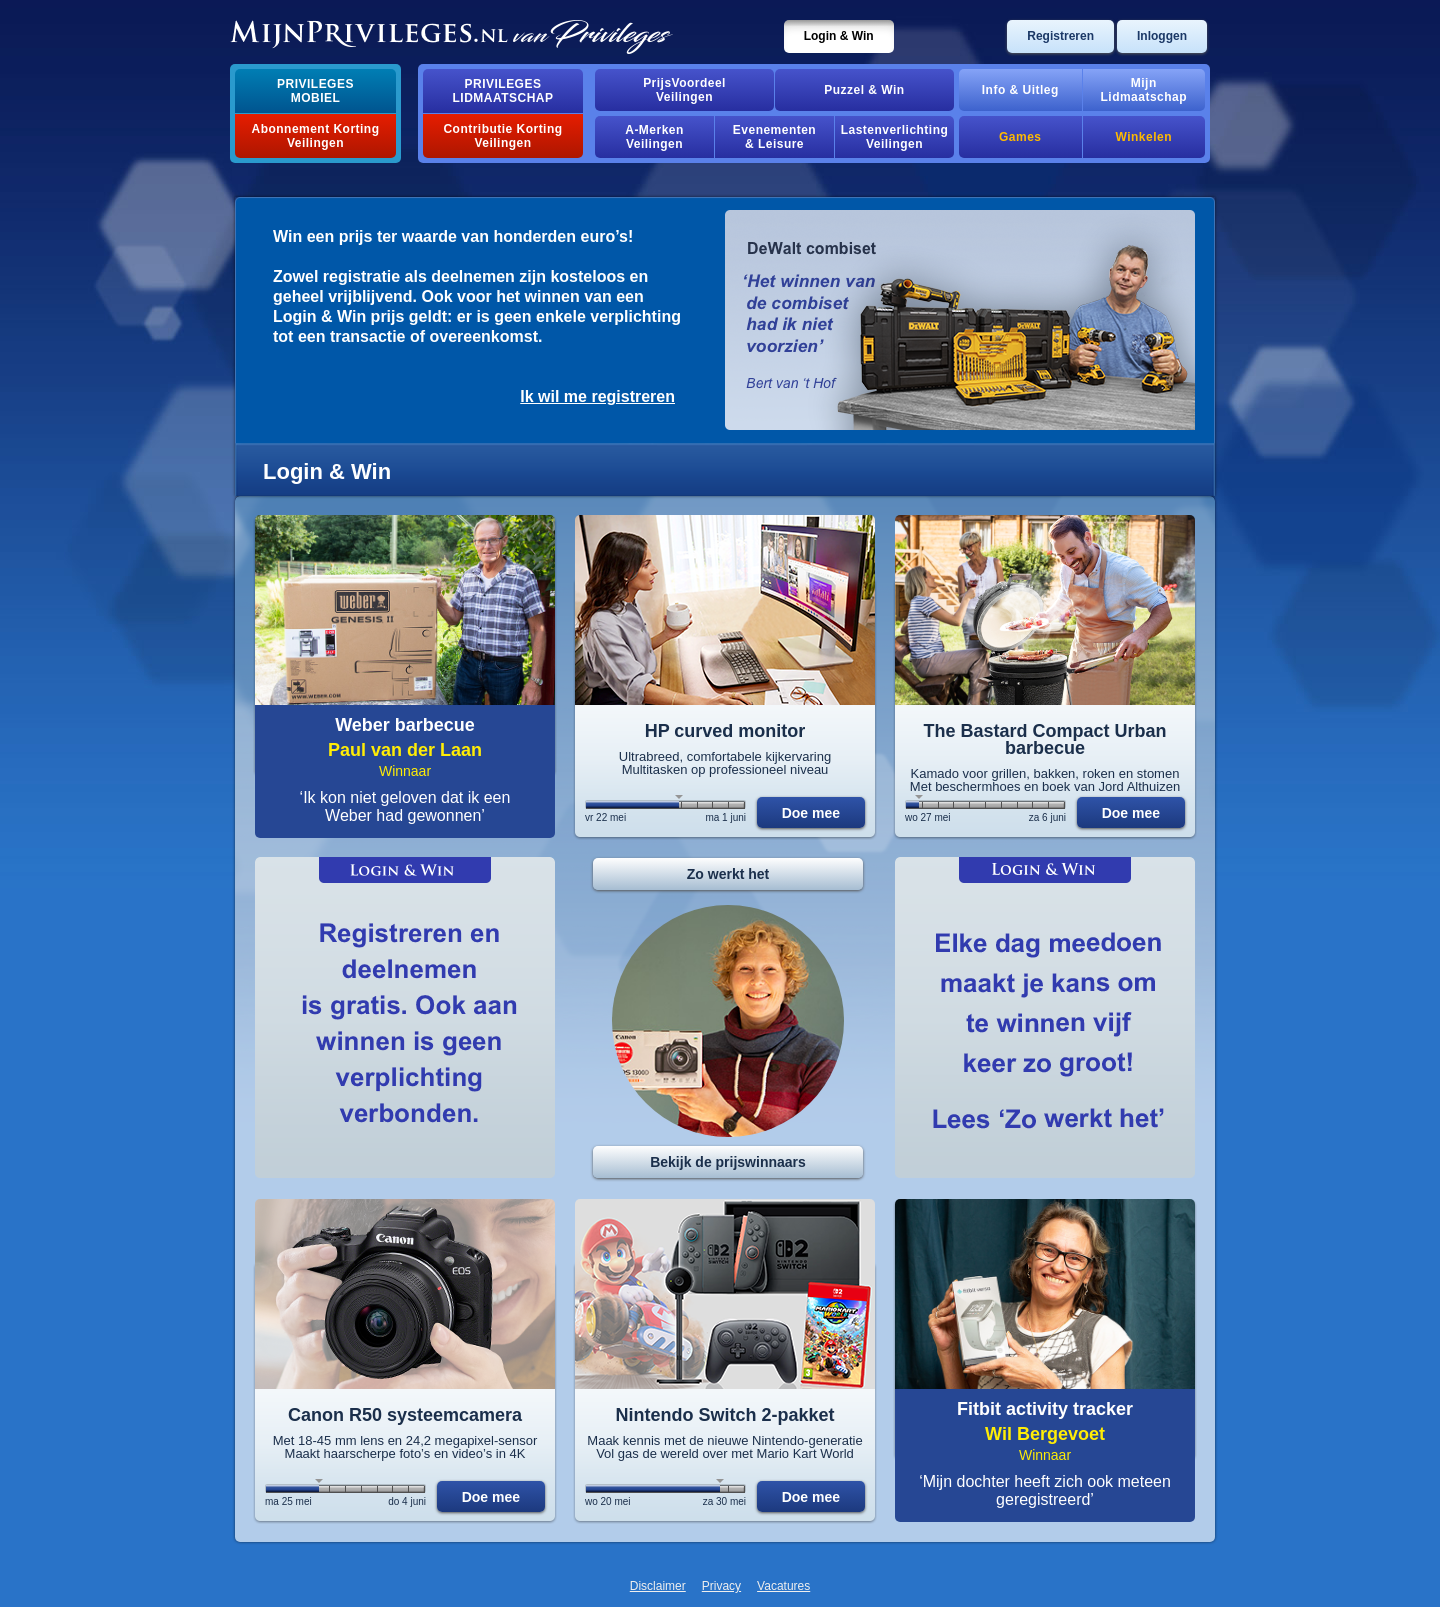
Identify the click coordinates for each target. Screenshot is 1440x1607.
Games (1020, 137)
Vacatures (783, 1586)
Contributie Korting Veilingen (502, 136)
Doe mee (811, 813)
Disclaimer (658, 1586)
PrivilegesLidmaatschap (503, 91)
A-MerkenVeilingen (654, 137)
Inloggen (1162, 36)
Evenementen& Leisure (774, 137)
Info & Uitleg (1020, 90)
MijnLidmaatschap (1144, 90)
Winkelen (1144, 137)
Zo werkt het (728, 874)
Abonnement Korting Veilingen (316, 136)
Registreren (1060, 36)
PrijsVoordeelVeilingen (684, 90)
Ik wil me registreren (597, 396)
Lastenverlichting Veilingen (895, 137)
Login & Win (839, 36)
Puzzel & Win (864, 90)
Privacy (721, 1586)
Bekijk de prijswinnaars (728, 1162)
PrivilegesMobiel (315, 91)
